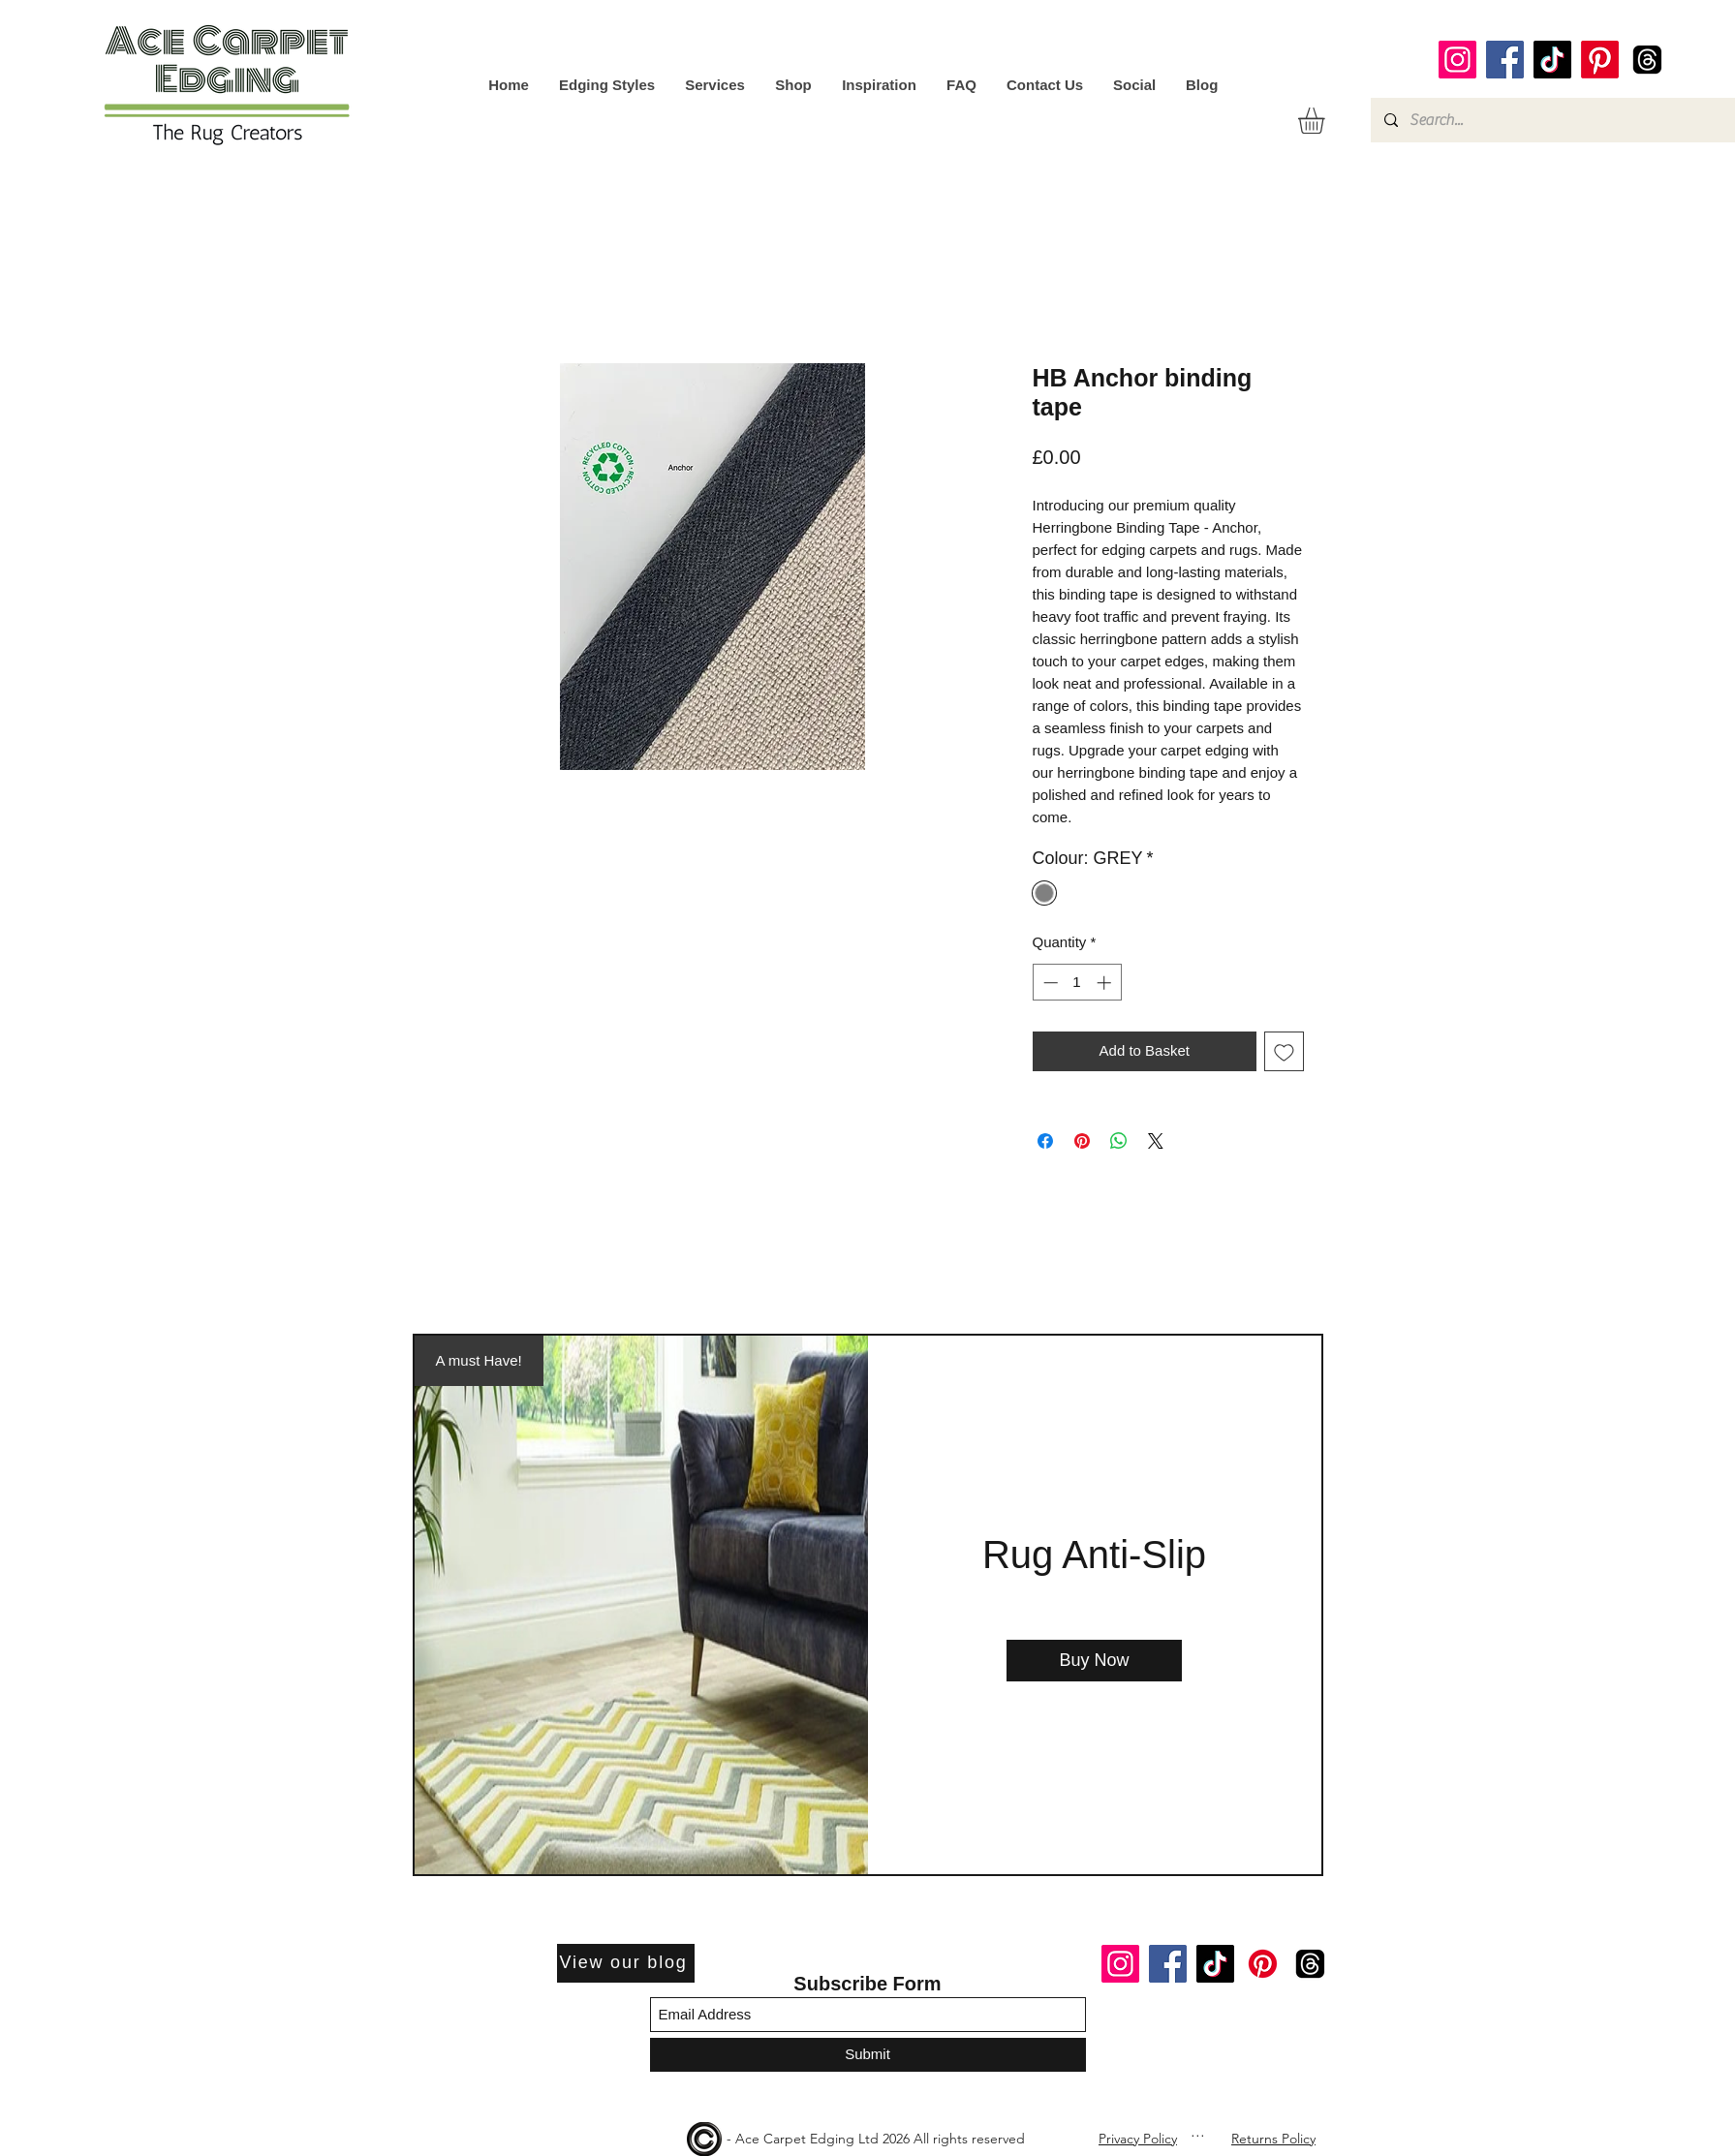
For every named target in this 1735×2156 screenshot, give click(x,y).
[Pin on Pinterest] (1082, 1141)
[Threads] (1647, 59)
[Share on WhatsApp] (1119, 1141)
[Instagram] (1457, 59)
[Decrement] (1049, 983)
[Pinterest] (1600, 59)
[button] (1326, 121)
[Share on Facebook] (1045, 1141)
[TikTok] (1552, 59)
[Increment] (1106, 983)
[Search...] (1552, 120)
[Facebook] (1505, 59)
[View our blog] (626, 1963)
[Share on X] (1155, 1141)
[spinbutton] (1077, 983)
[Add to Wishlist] (1284, 1051)
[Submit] (868, 2055)
